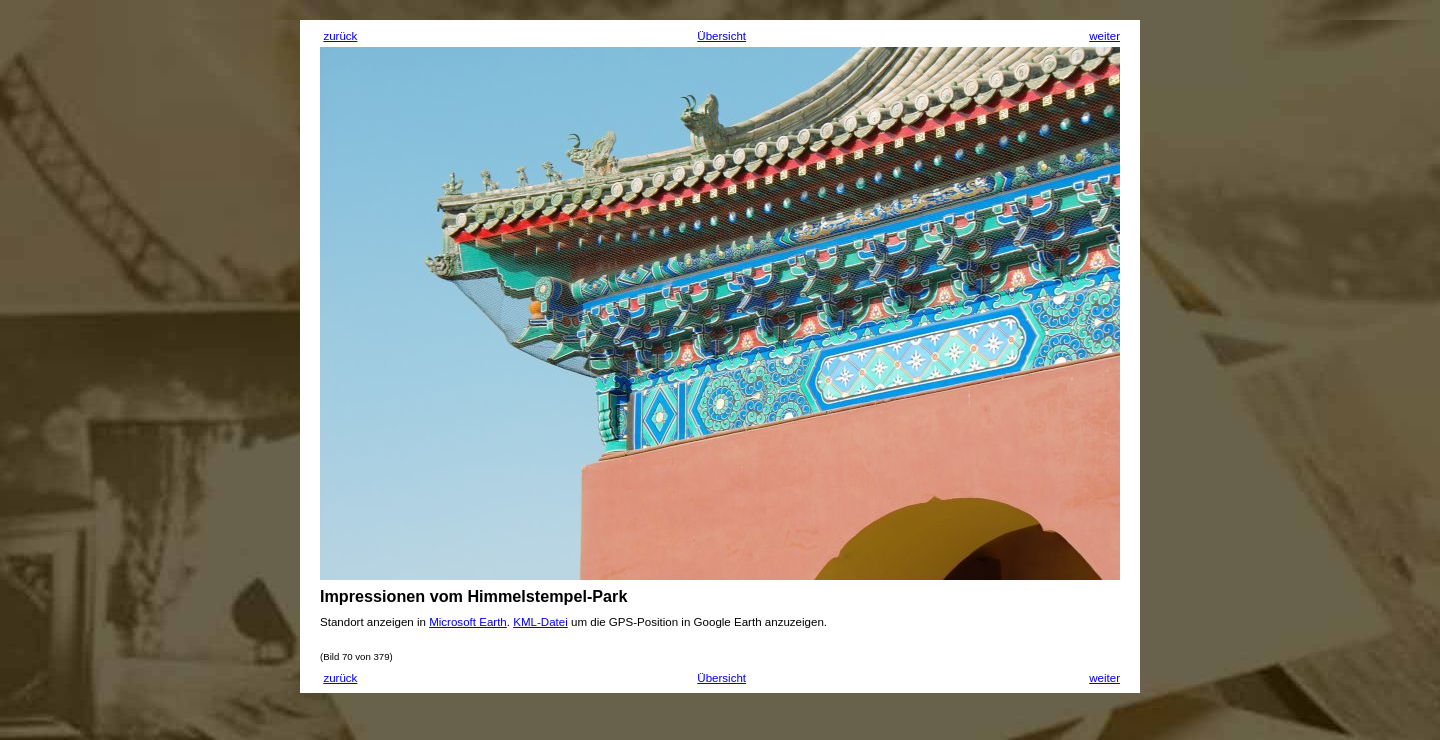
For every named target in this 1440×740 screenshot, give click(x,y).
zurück (340, 36)
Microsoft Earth (468, 622)
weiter (1104, 36)
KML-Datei (540, 622)
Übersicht (721, 36)
